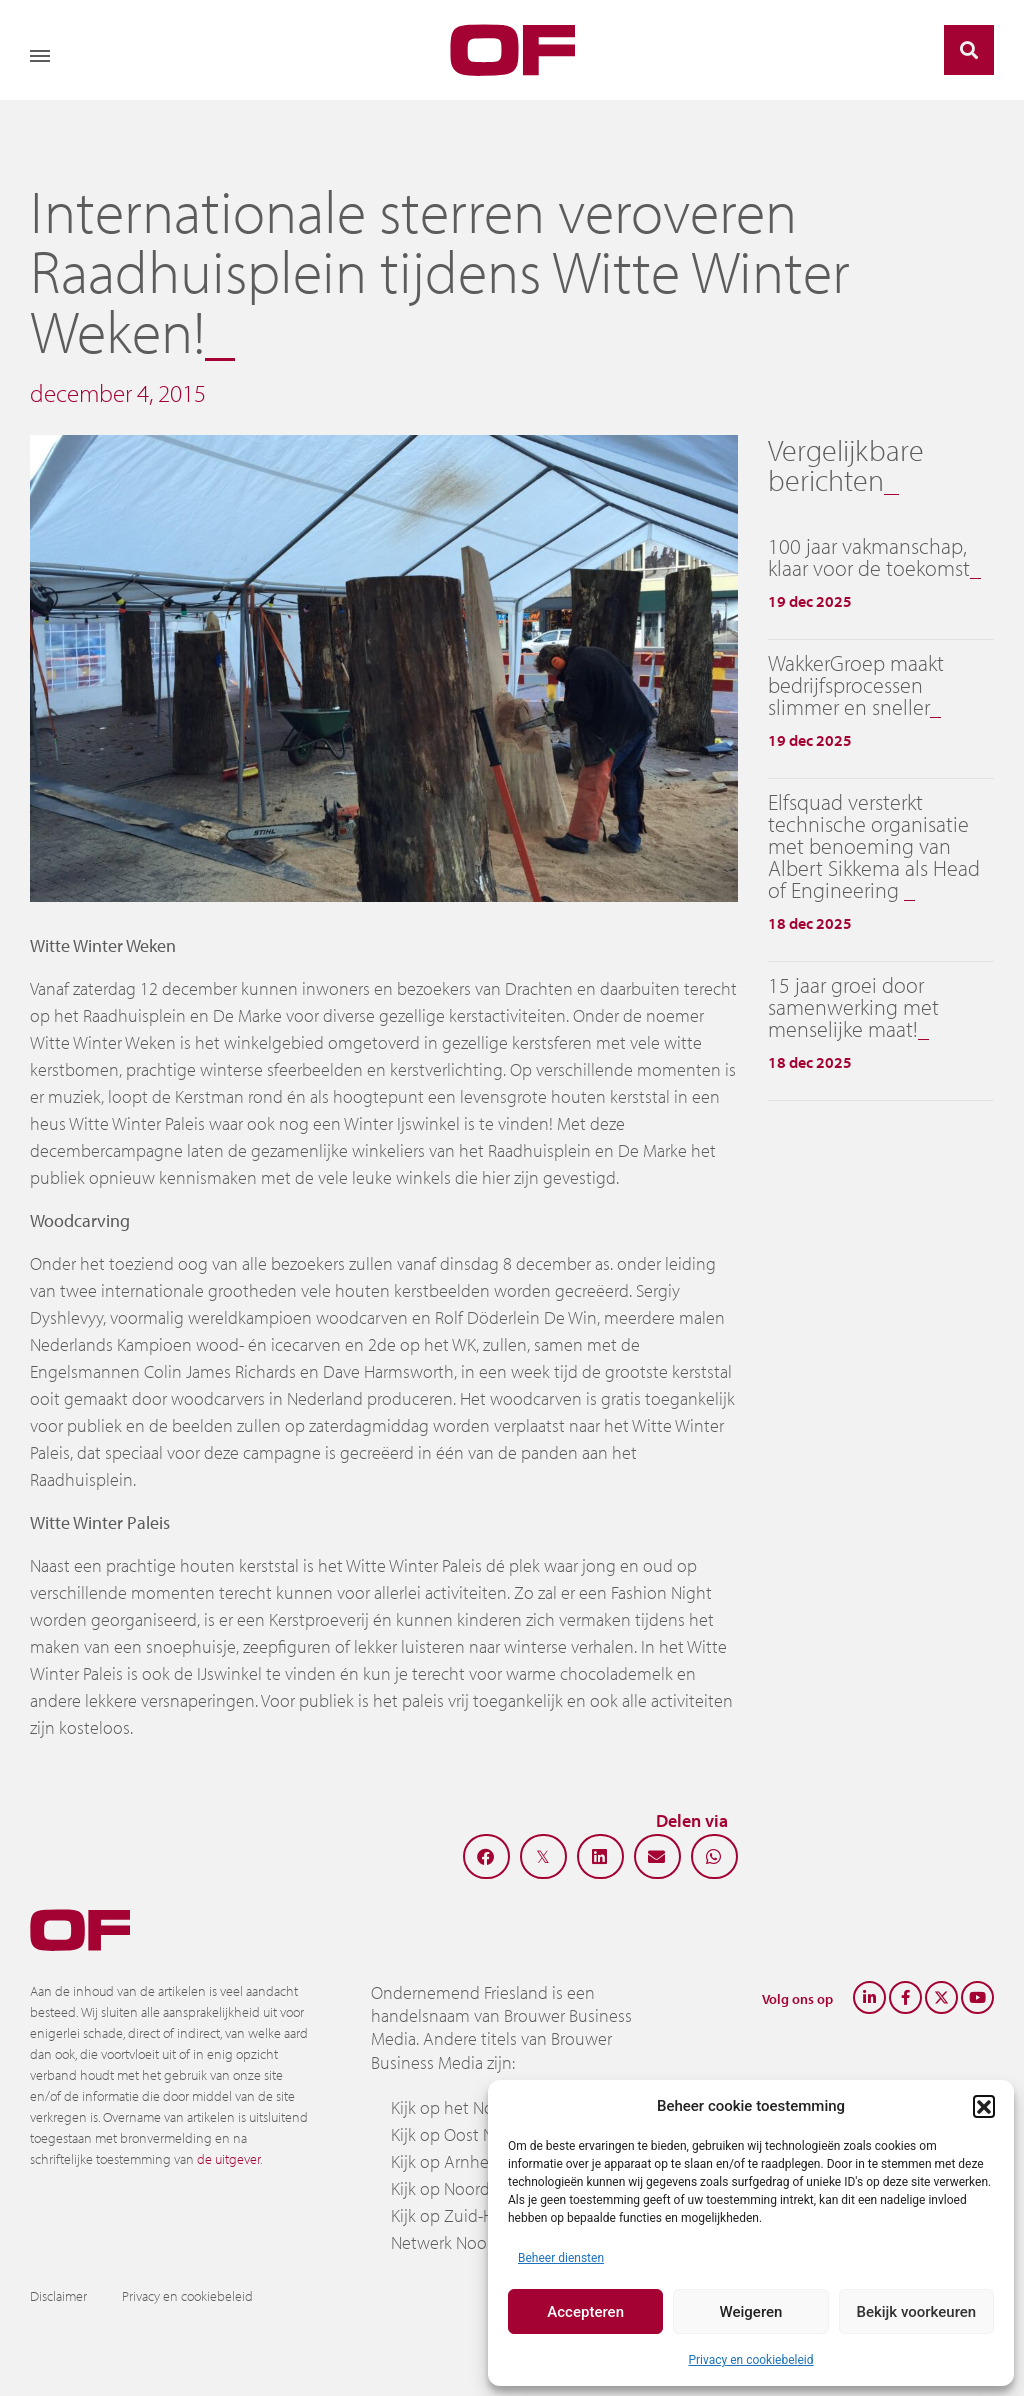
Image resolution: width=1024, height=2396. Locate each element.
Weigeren (751, 2312)
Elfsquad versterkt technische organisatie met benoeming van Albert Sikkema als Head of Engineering (874, 846)
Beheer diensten (561, 2258)
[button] (984, 2106)
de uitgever (228, 2159)
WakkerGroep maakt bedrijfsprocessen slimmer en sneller (856, 685)
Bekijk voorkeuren (916, 2312)
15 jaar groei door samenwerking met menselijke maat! (853, 1007)
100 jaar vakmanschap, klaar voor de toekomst (869, 557)
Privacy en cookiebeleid (750, 2360)
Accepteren (585, 2312)
